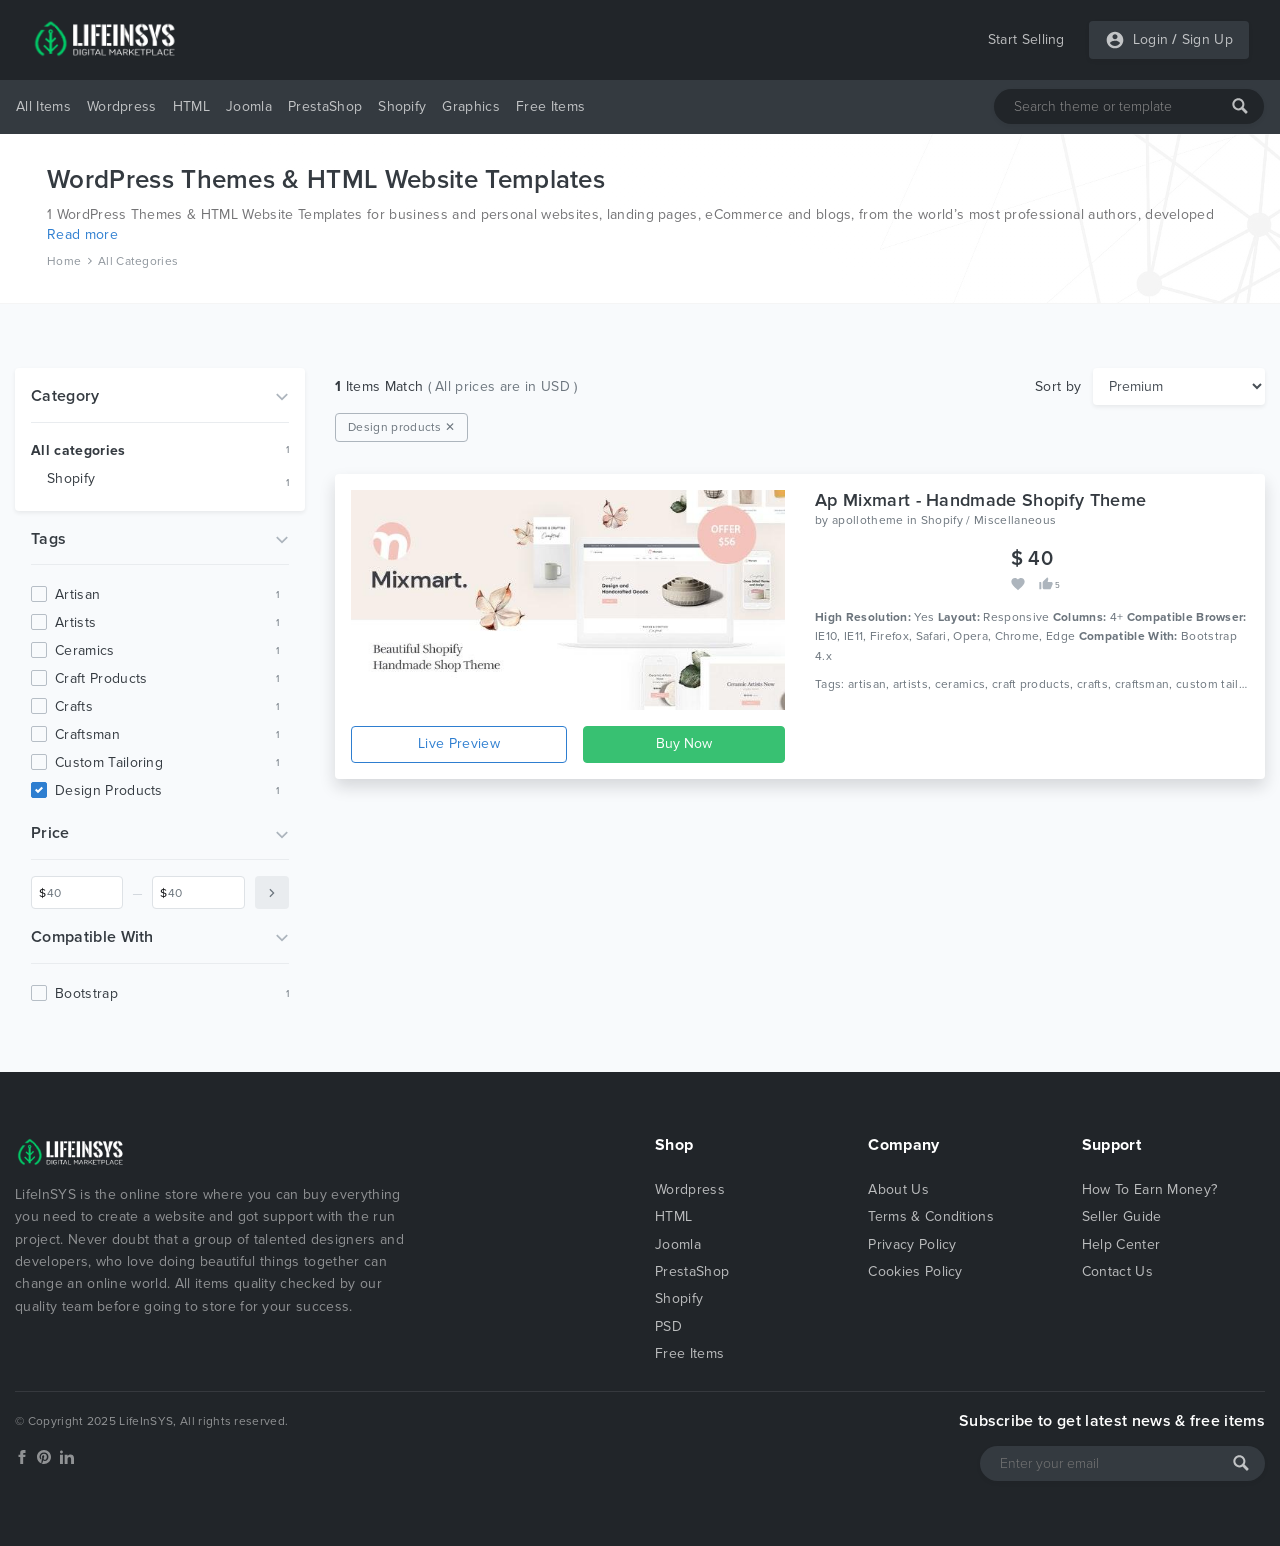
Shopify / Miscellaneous (988, 520)
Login (1151, 39)
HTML (191, 106)
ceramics (85, 650)
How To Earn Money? (1150, 1189)
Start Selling (1026, 39)
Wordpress (122, 106)
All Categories (138, 261)
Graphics (471, 106)
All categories (78, 450)
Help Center (1121, 1244)
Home (64, 261)
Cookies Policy (915, 1271)
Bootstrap (86, 993)
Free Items (550, 106)
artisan (77, 594)
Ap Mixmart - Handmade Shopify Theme (980, 500)
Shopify (402, 106)
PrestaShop (325, 106)
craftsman (87, 734)
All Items (43, 106)
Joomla (249, 106)
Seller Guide (1122, 1216)
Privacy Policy (912, 1244)
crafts (74, 706)
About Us (898, 1189)
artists (75, 622)
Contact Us (1117, 1271)
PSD (668, 1326)
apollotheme (868, 520)
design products (109, 790)
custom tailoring (109, 762)
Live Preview (459, 743)
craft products (101, 678)
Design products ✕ (401, 427)
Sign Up (1207, 39)
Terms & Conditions (931, 1216)
